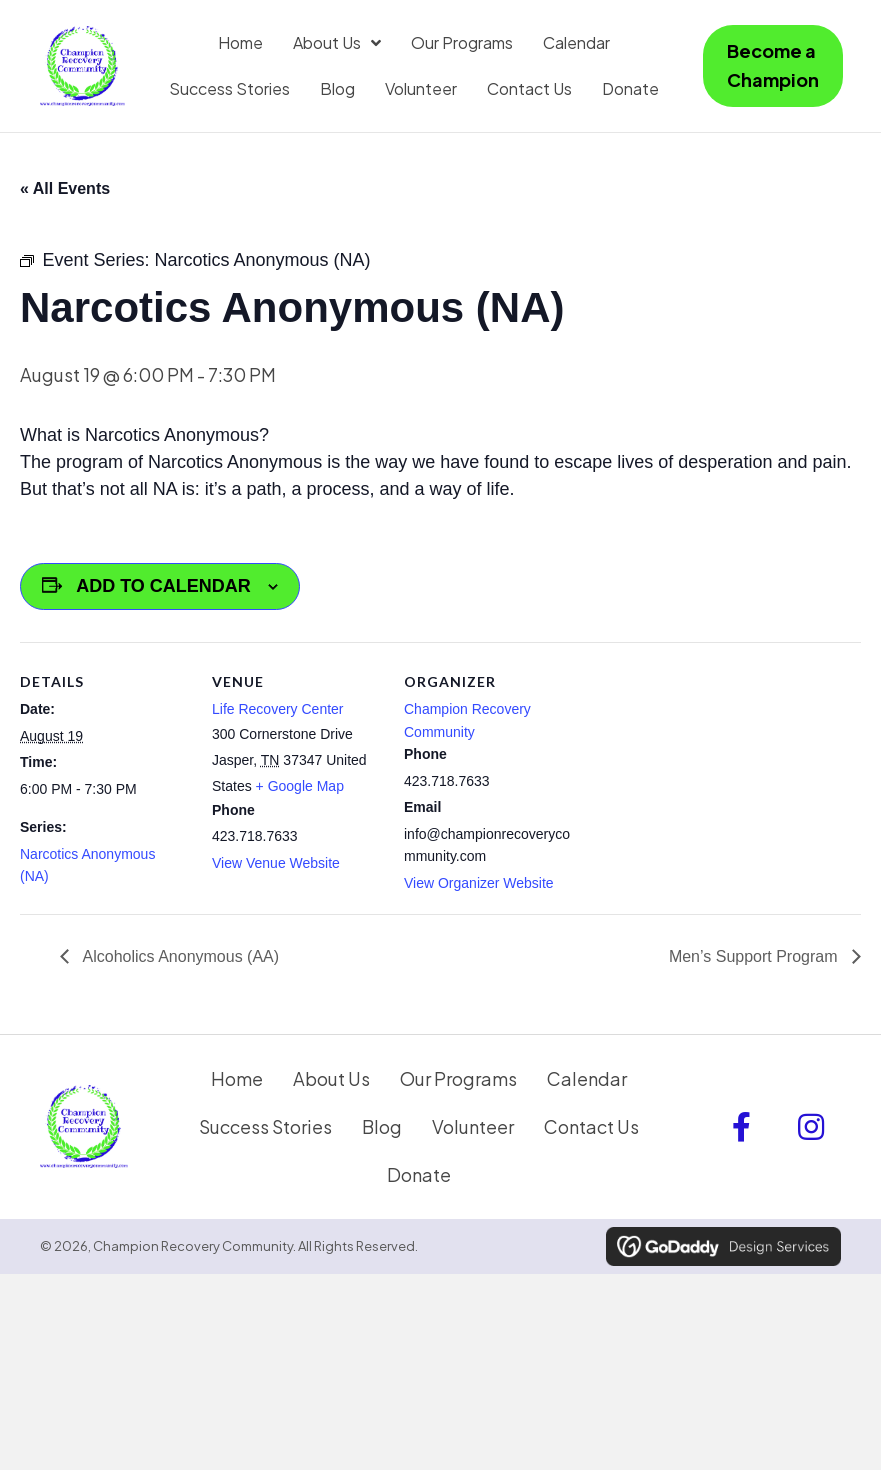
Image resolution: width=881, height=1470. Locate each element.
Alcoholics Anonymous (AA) (179, 956)
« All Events (65, 188)
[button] (741, 1127)
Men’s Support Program (755, 956)
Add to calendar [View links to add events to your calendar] (163, 586)
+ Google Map (300, 786)
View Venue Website (276, 863)
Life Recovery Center (278, 709)
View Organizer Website (479, 883)
